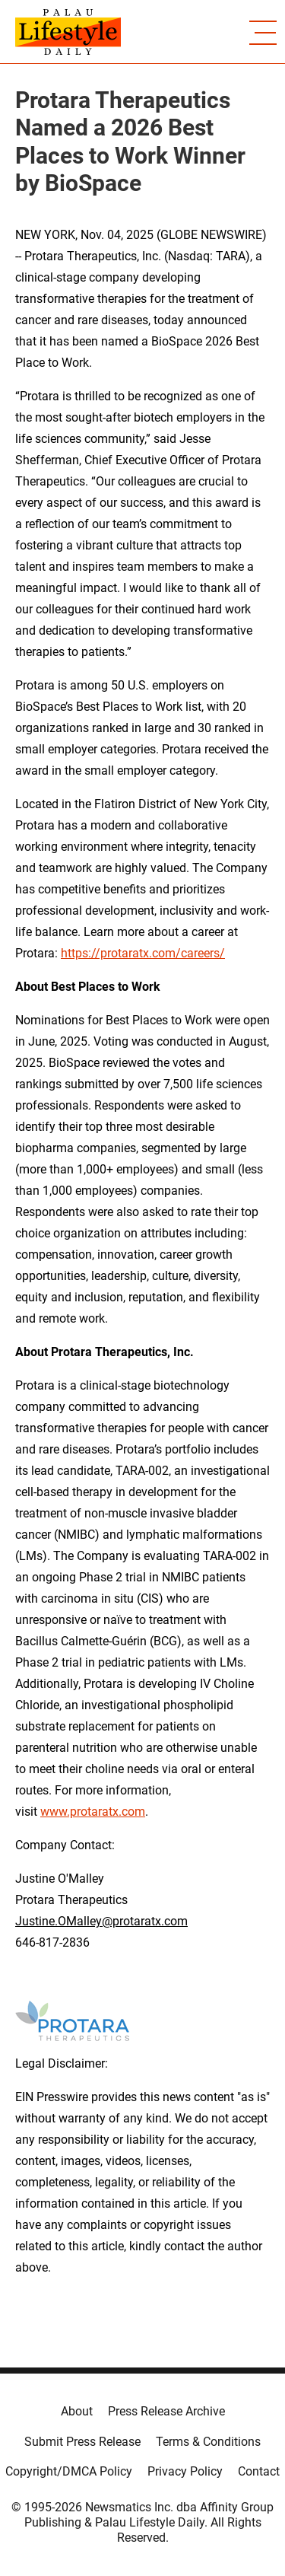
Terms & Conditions (208, 2441)
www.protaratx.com (92, 1811)
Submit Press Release (82, 2441)
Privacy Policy (185, 2471)
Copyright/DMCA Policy (68, 2471)
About (77, 2411)
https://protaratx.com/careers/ (143, 953)
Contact (259, 2471)
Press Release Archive (166, 2411)
